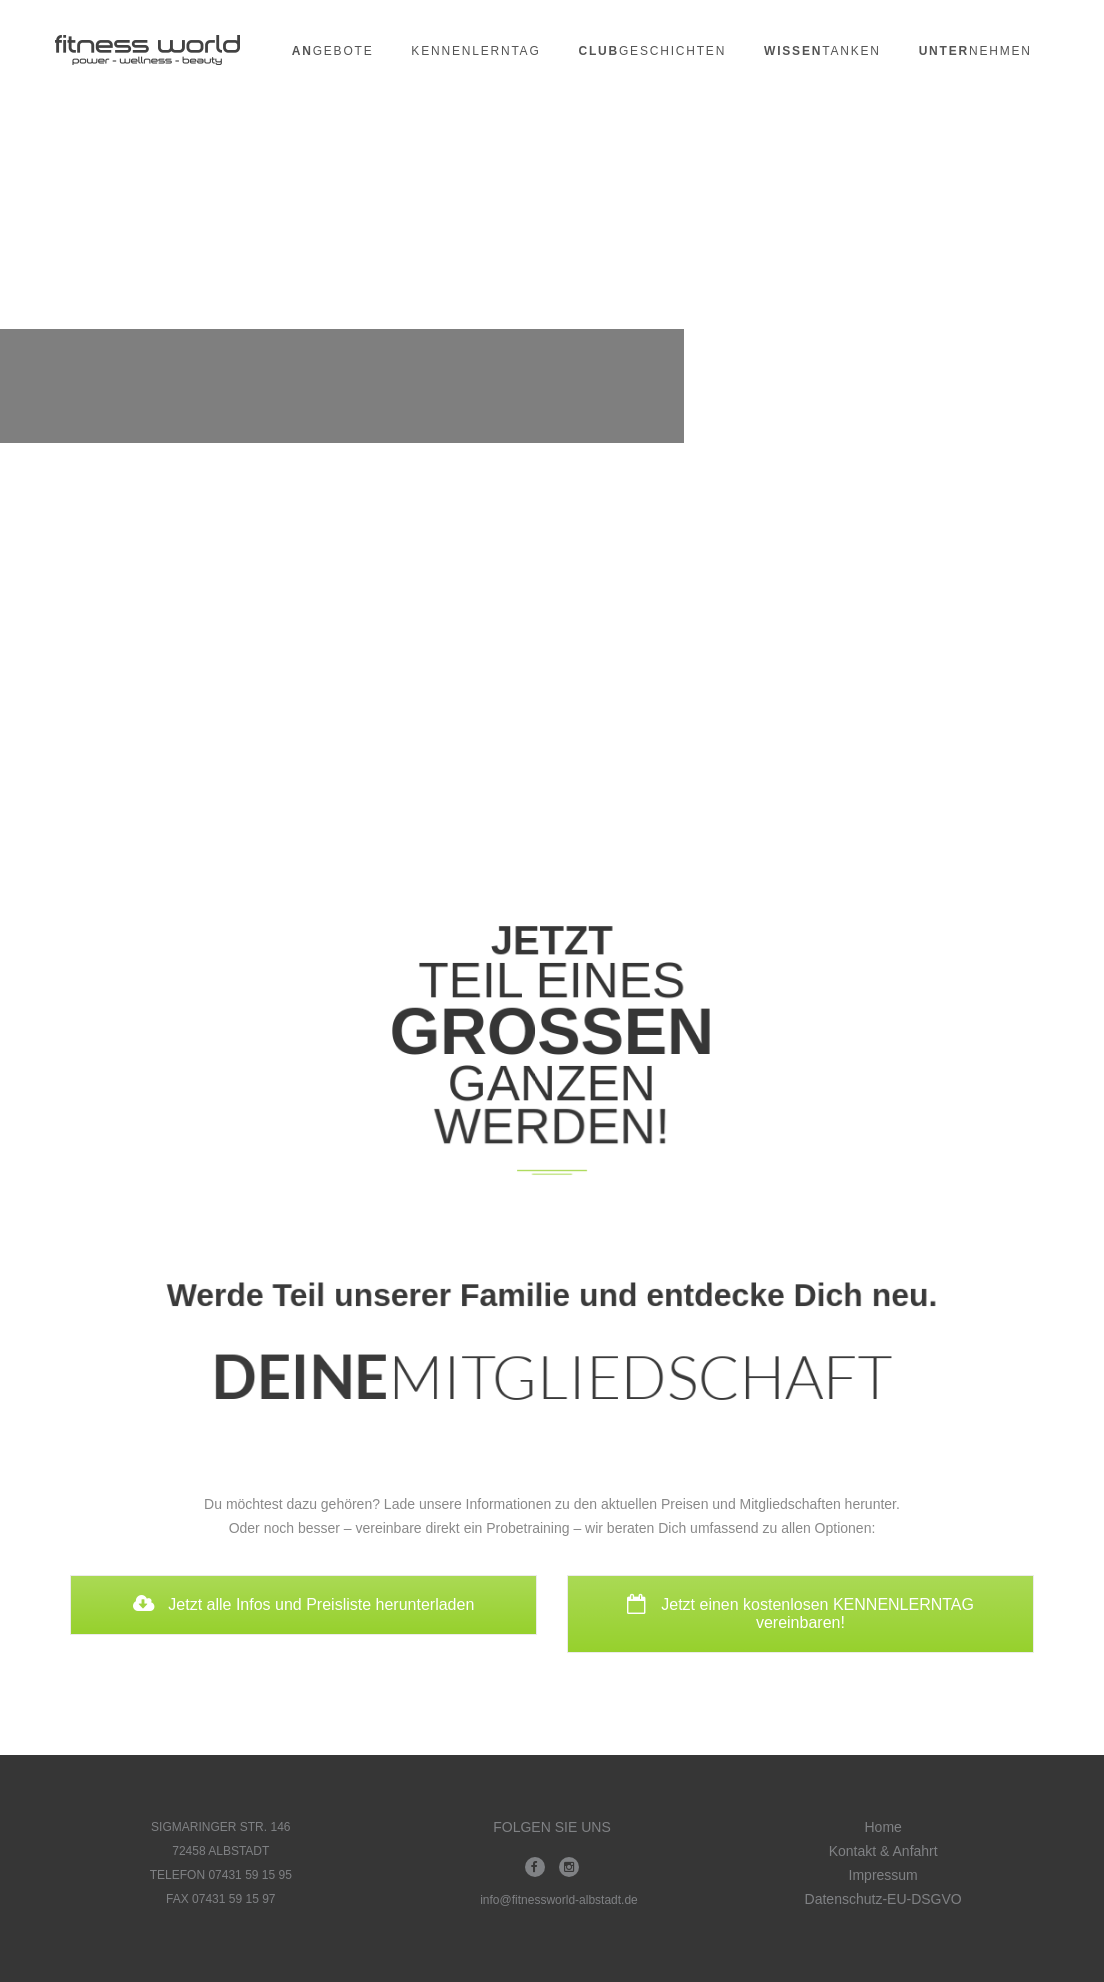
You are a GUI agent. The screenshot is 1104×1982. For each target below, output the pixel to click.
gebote (333, 51)
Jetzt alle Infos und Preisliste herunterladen (303, 1604)
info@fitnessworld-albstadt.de (559, 1900)
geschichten (652, 51)
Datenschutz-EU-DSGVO (883, 1899)
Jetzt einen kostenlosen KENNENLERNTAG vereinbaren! (800, 1613)
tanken (822, 51)
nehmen (975, 51)
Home (882, 1827)
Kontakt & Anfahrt (883, 1851)
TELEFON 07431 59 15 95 (221, 1875)
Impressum (883, 1875)
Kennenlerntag (475, 51)
